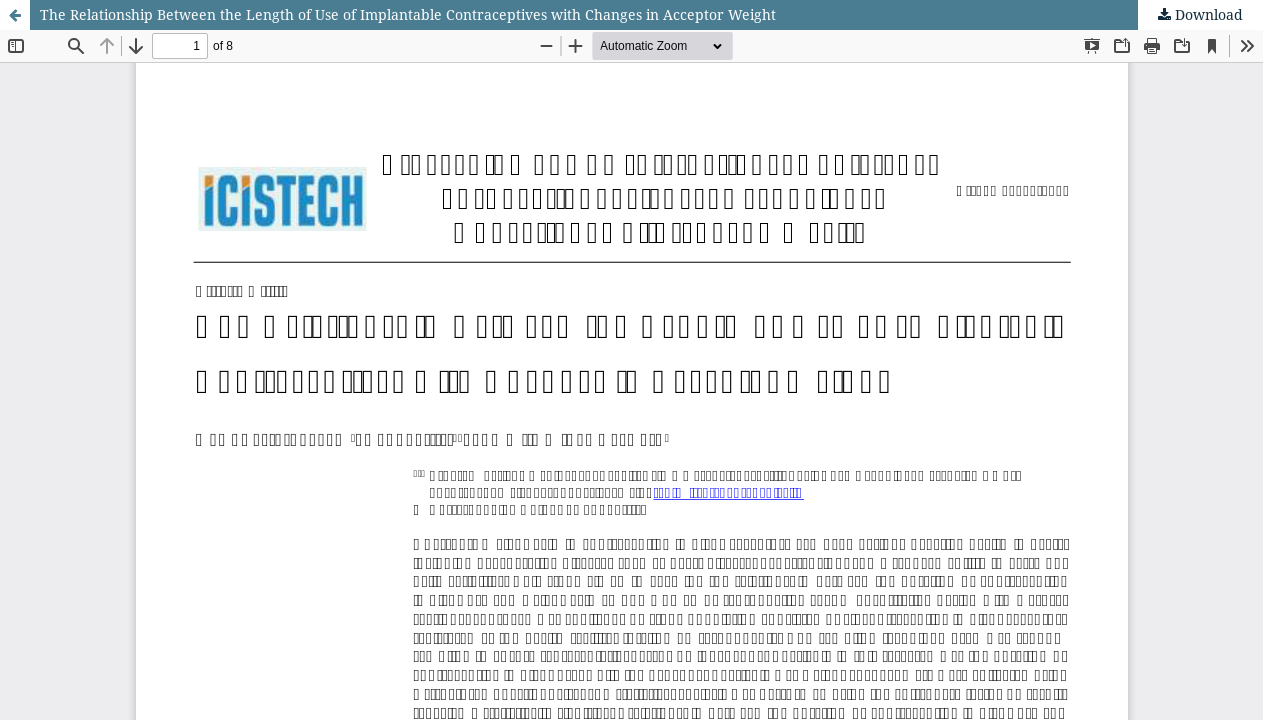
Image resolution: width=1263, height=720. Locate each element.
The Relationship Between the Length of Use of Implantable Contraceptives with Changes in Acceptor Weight (408, 14)
